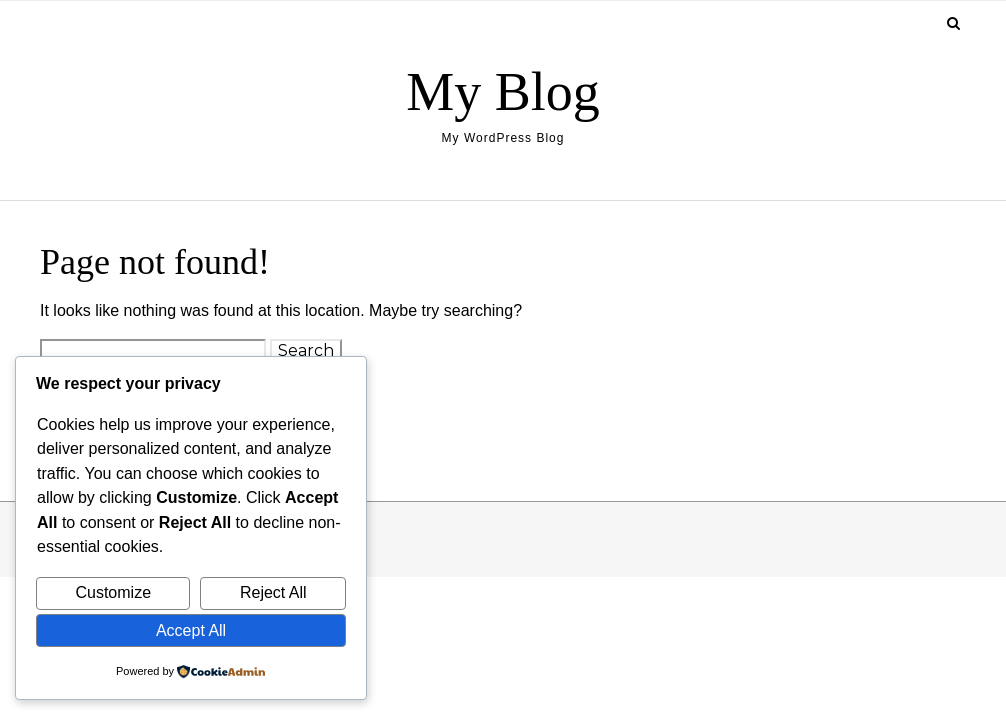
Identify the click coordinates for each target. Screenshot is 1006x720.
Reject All (273, 592)
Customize (113, 592)
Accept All (191, 630)
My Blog (503, 92)
